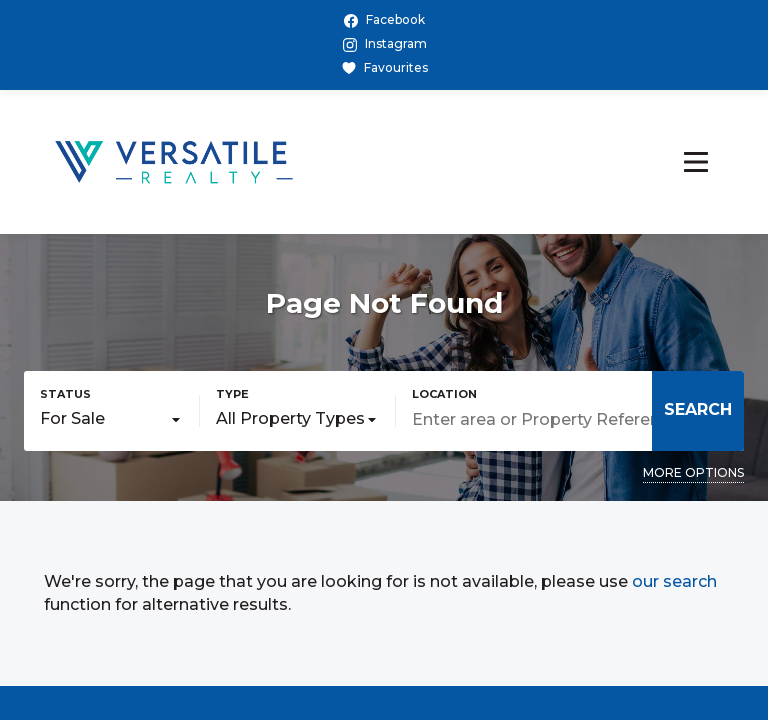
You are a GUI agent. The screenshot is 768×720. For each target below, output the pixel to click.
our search (674, 581)
